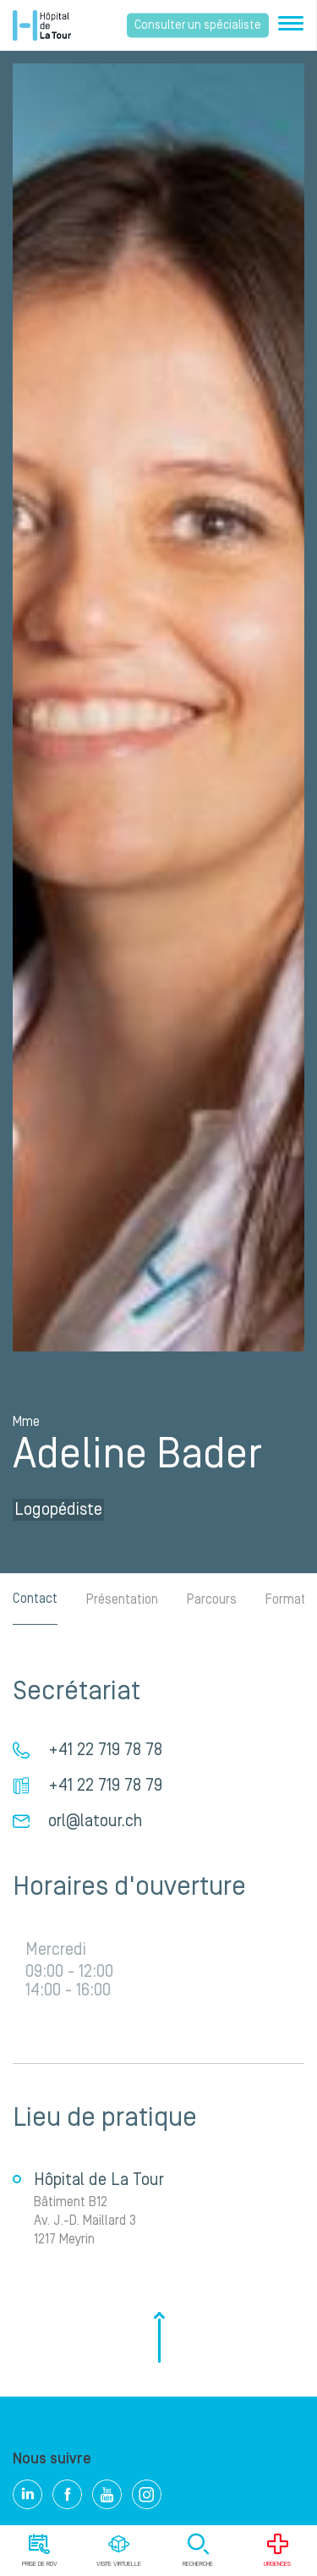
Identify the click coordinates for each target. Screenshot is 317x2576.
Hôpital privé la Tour (42, 25)
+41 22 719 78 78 (105, 1750)
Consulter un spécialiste (197, 25)
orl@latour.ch (95, 1821)
